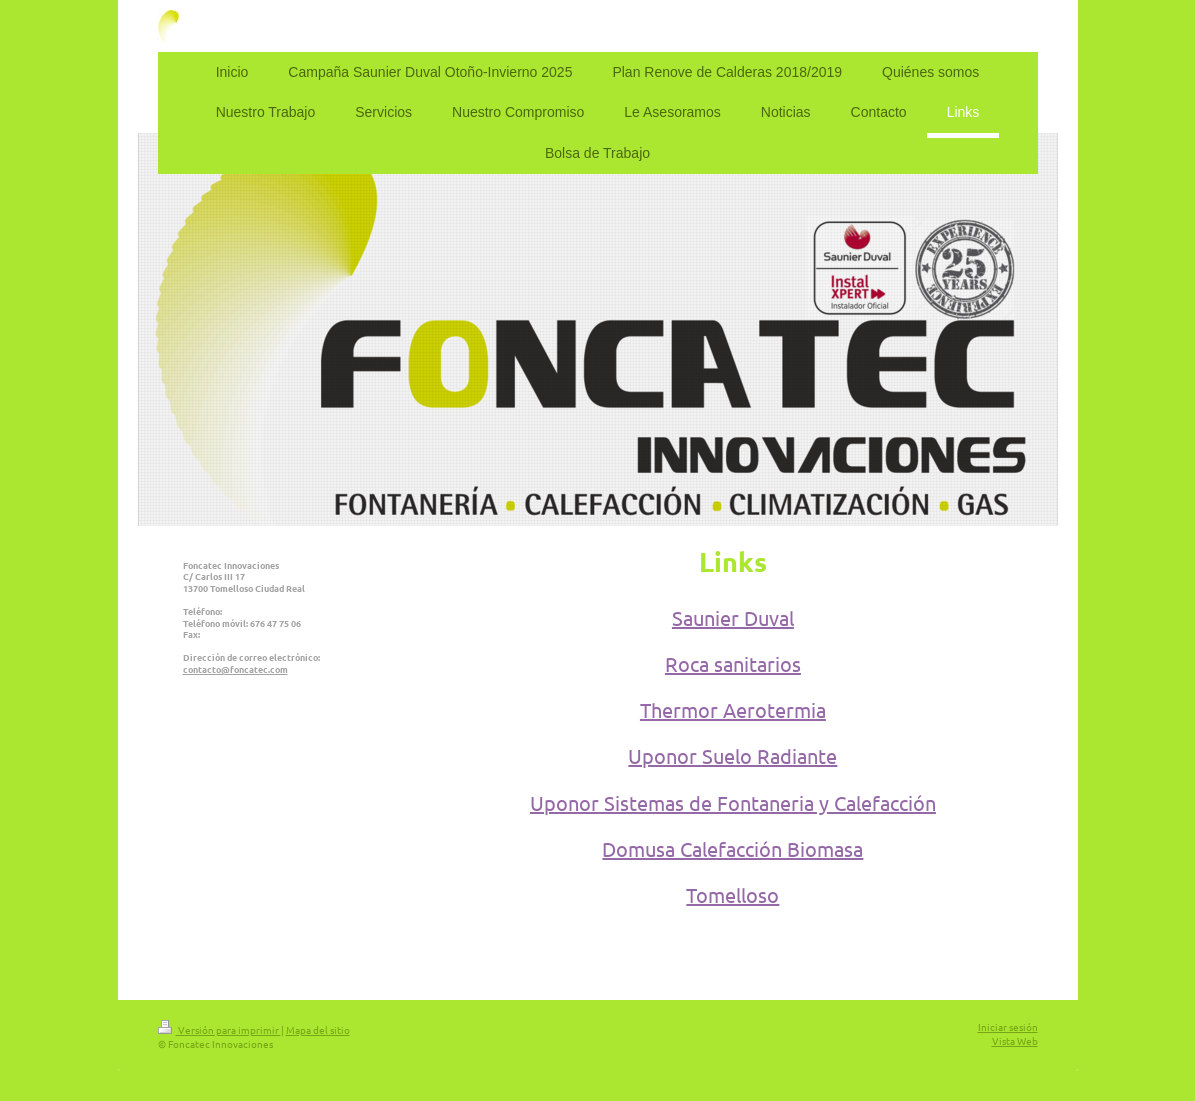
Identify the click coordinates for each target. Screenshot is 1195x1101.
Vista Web (1015, 1040)
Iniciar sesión (1008, 1026)
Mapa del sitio (318, 1029)
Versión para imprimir (219, 1029)
